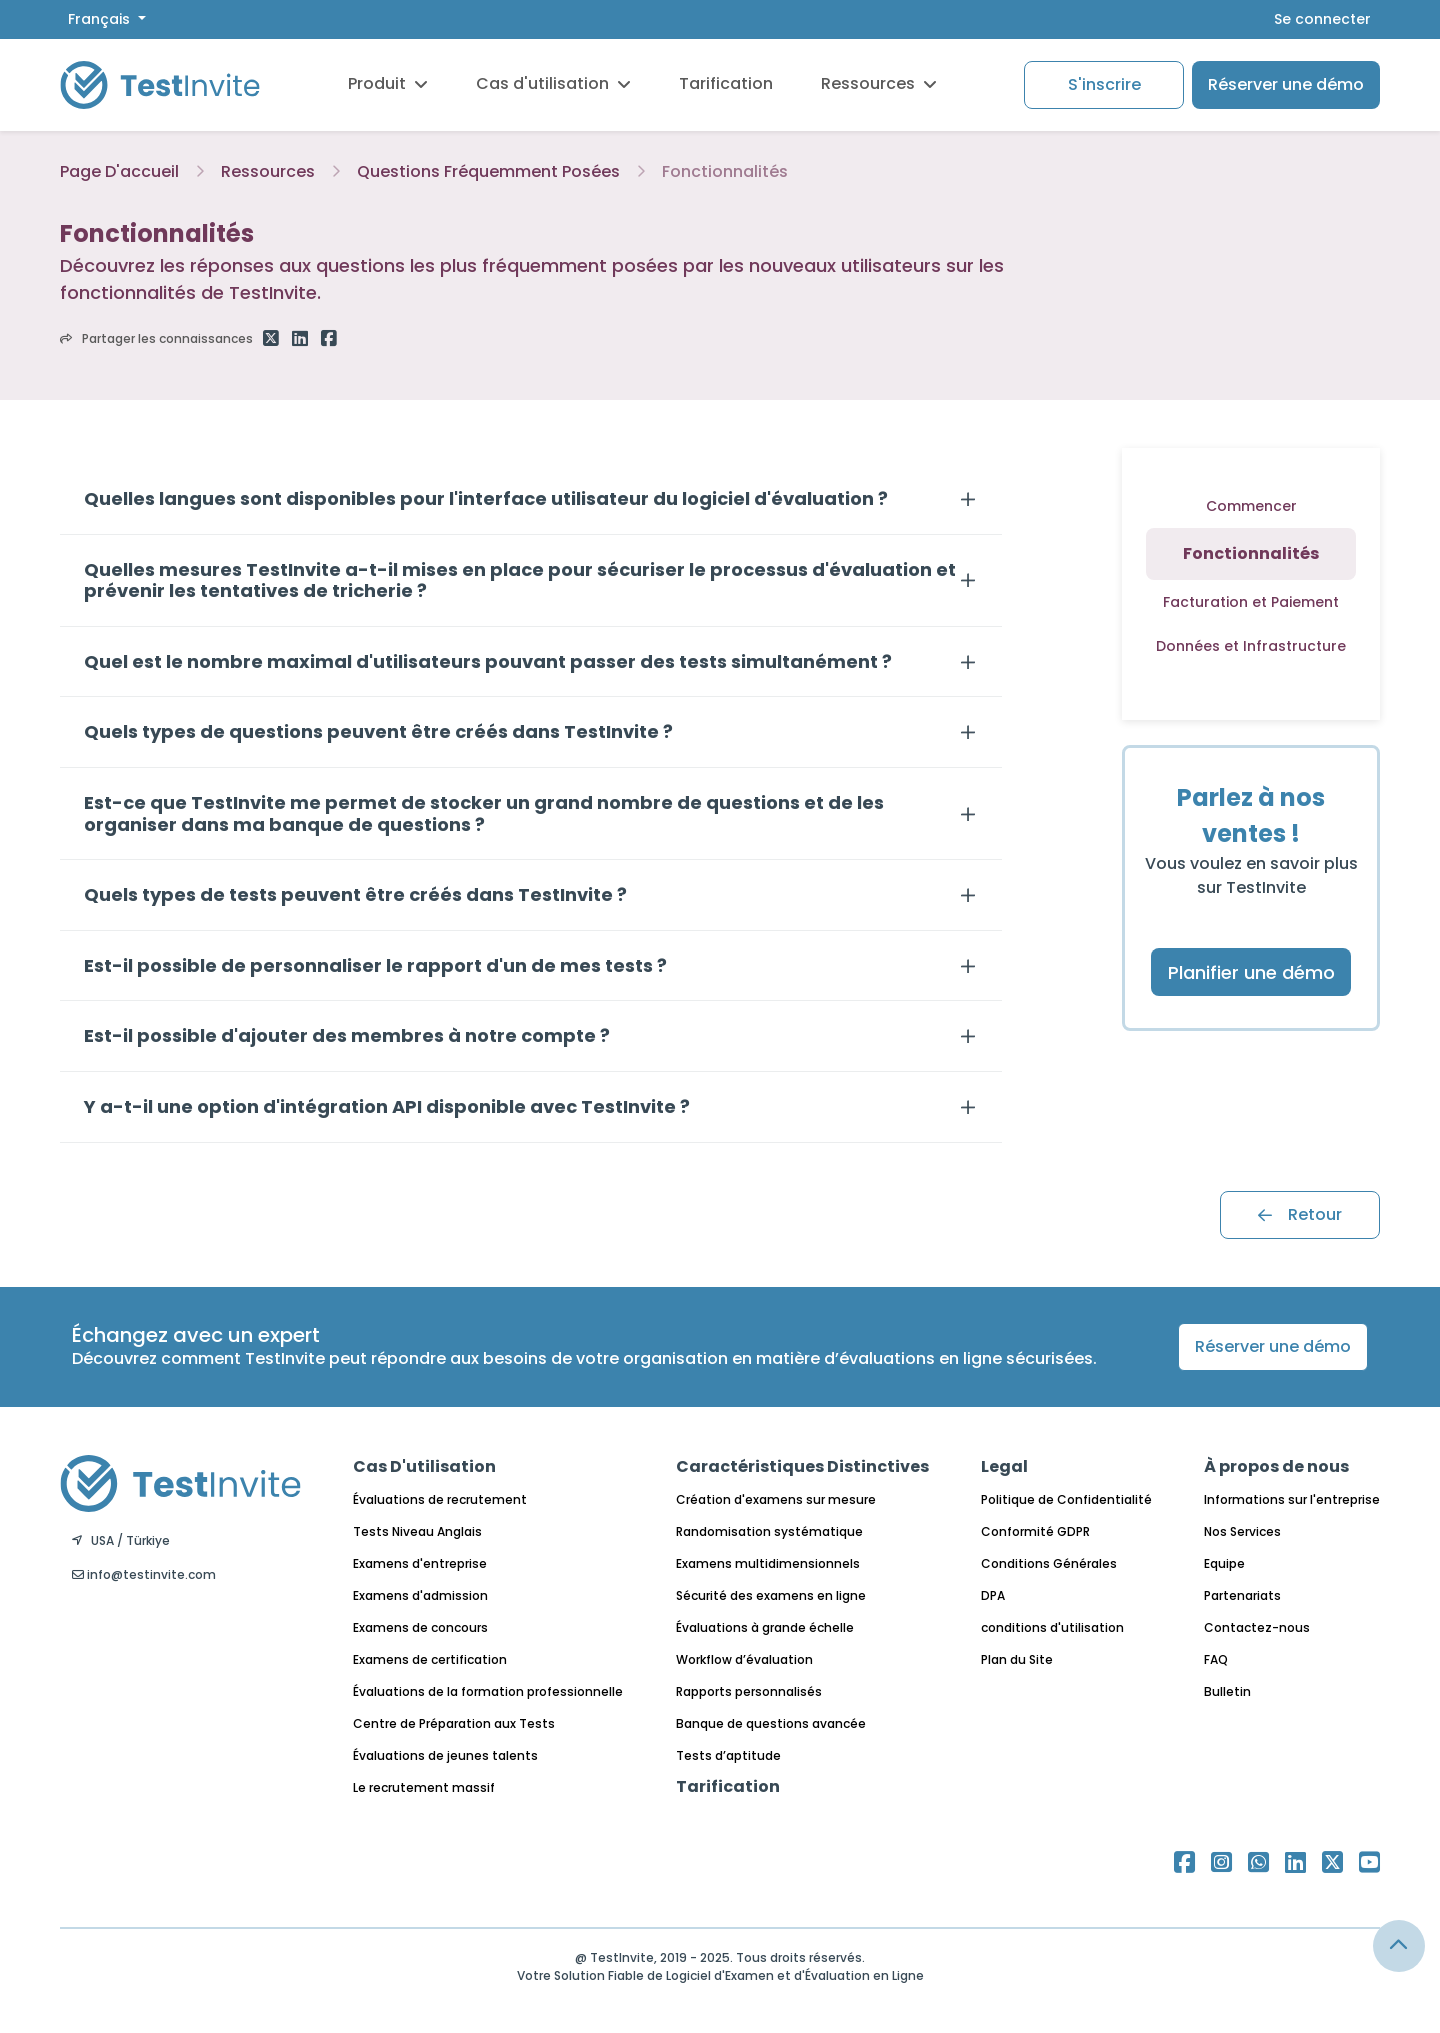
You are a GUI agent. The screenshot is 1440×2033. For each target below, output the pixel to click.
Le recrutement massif (424, 1787)
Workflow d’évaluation (744, 1659)
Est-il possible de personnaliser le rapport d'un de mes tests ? (375, 966)
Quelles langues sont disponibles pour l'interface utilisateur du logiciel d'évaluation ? (486, 499)
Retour (1300, 1214)
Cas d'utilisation (553, 83)
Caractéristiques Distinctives (802, 1466)
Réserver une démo (1286, 84)
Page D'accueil (119, 171)
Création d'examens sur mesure (776, 1499)
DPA (993, 1595)
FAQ (1216, 1659)
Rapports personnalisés (749, 1691)
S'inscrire (1104, 84)
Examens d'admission (420, 1595)
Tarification (726, 83)
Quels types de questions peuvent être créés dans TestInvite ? (378, 732)
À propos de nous (1276, 1466)
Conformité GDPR (1035, 1531)
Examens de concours (420, 1627)
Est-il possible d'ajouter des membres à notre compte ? (347, 1036)
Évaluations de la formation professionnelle (488, 1691)
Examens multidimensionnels (768, 1563)
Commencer (1251, 506)
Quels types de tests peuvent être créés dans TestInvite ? (355, 895)
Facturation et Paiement (1251, 602)
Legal (1004, 1466)
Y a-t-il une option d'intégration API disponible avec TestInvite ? (387, 1107)
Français (101, 19)
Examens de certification (430, 1659)
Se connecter (1322, 19)
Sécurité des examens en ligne (771, 1595)
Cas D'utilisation (424, 1466)
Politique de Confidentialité (1066, 1499)
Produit (388, 83)
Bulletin (1227, 1691)
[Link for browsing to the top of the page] (1399, 1946)
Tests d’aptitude (728, 1755)
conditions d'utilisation (1052, 1627)
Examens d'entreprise (420, 1563)
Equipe (1224, 1563)
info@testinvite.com (144, 1574)
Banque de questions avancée (771, 1723)
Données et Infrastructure (1251, 646)
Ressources (879, 83)
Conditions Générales (1049, 1563)
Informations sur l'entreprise (1292, 1499)
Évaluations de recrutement (440, 1499)
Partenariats (1242, 1595)
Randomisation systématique (769, 1531)
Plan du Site (1017, 1659)
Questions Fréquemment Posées (488, 171)
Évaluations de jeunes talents (445, 1755)
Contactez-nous (1257, 1627)
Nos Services (1242, 1531)
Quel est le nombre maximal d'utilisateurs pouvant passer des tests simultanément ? (488, 662)
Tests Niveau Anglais (417, 1531)
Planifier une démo (1251, 972)
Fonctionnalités (725, 171)
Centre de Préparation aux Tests (454, 1723)
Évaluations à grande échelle (765, 1627)
